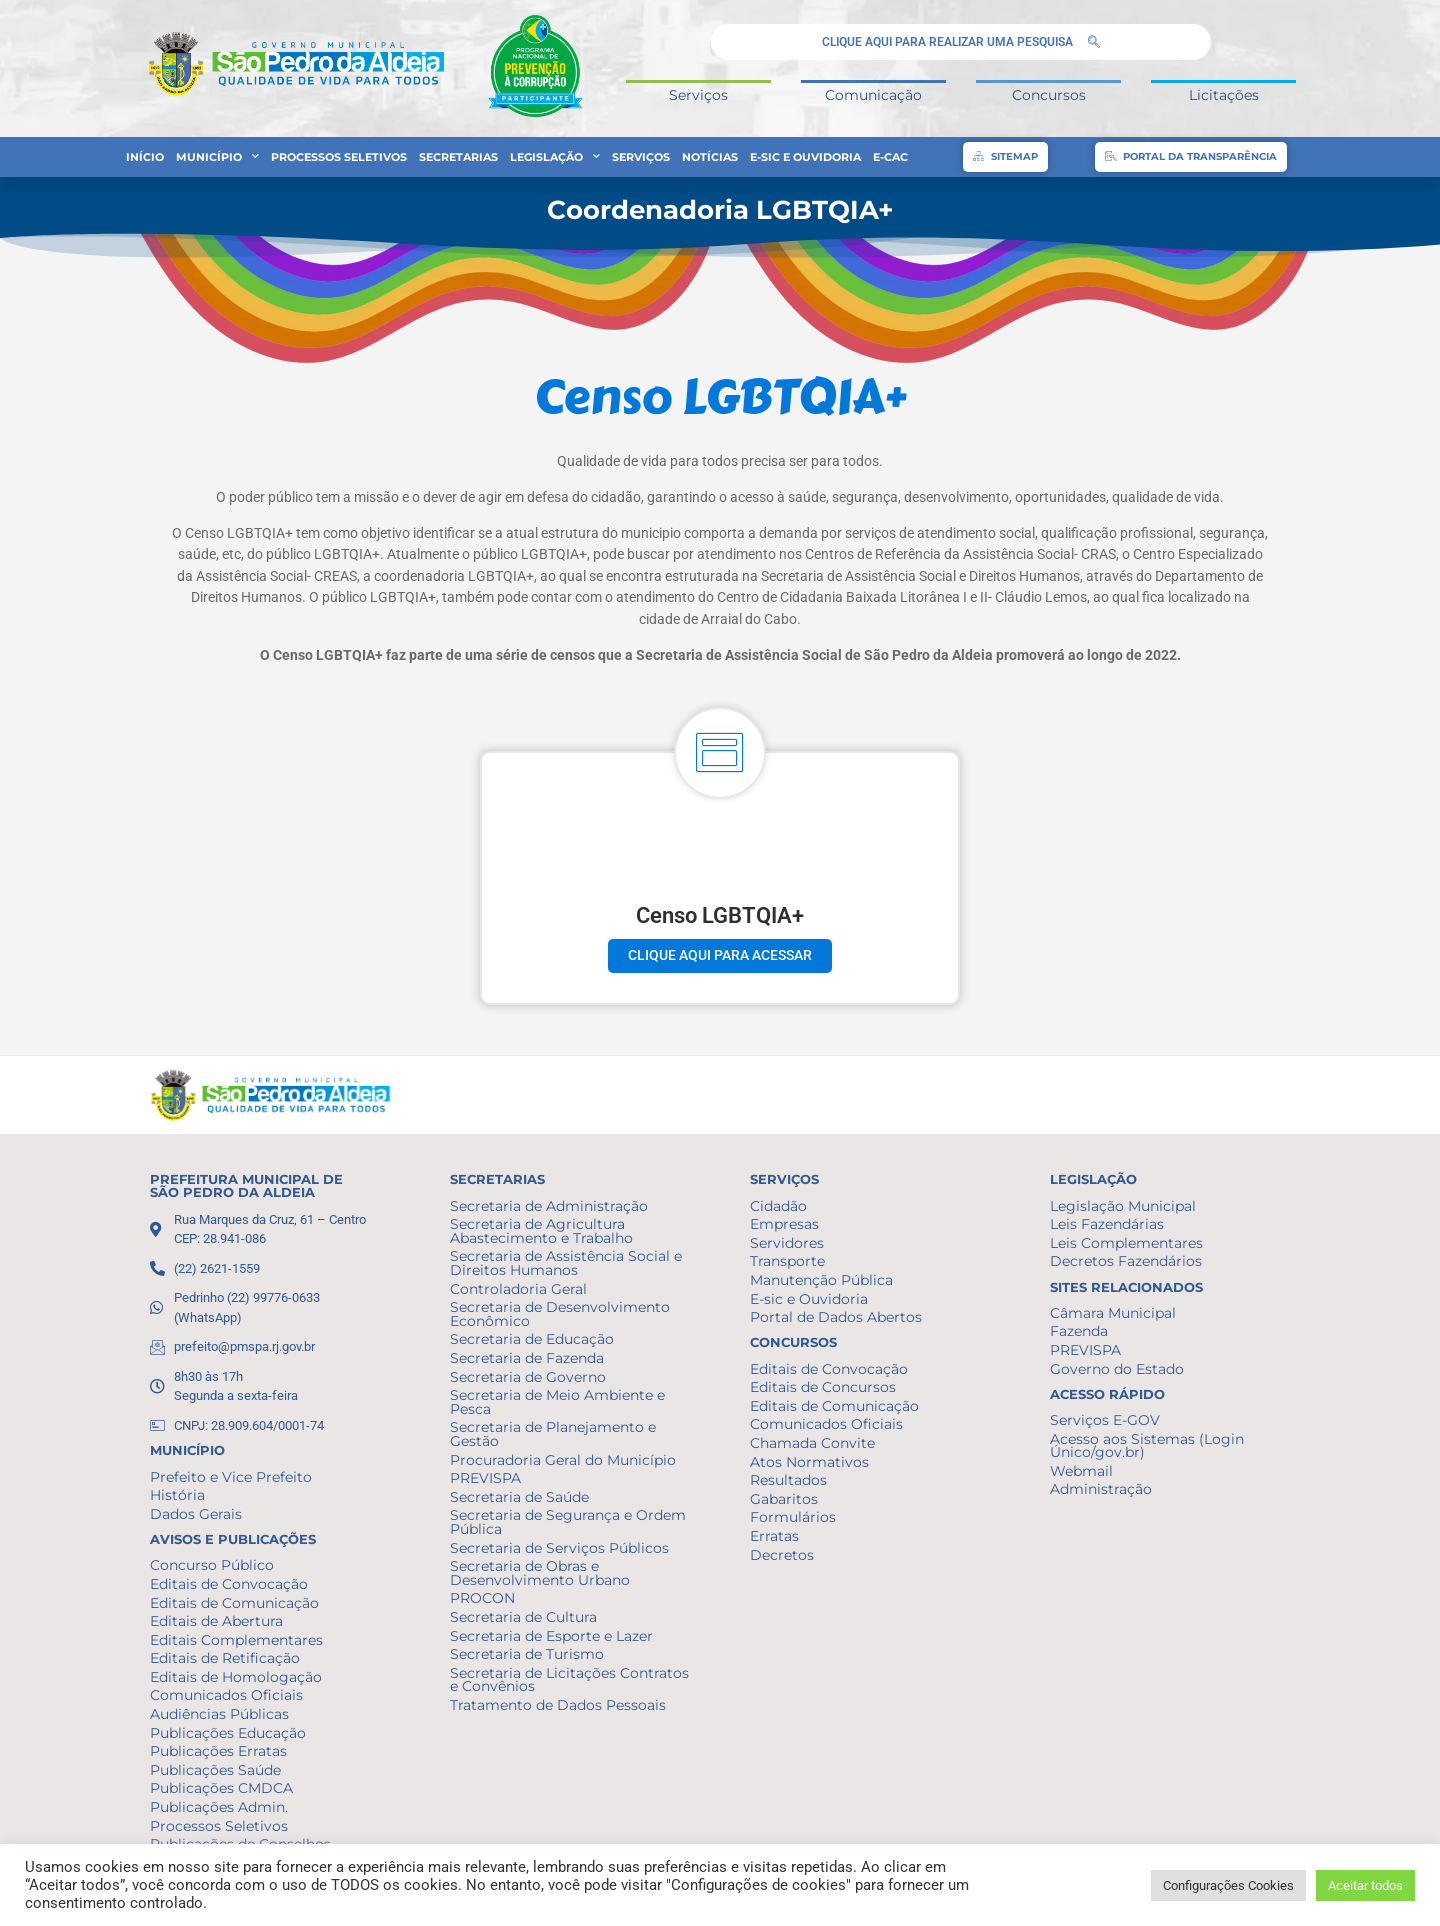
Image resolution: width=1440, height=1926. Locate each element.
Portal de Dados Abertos (836, 1317)
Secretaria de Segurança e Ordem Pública (568, 1522)
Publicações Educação (228, 1733)
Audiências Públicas (219, 1714)
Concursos (1049, 95)
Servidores (787, 1243)
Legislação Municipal (1123, 1206)
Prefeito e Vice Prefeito (231, 1477)
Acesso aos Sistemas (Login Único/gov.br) (1147, 1446)
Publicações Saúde (215, 1770)
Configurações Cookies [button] (1228, 1885)
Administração (1101, 1489)
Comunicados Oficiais (226, 1695)
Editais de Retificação (225, 1658)
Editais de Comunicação (234, 1603)
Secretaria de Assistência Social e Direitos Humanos (566, 1263)
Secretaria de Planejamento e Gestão (553, 1434)
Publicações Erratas (218, 1751)
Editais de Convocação (229, 1584)
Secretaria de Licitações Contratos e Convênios (569, 1680)
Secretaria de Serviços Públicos (559, 1548)
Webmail (1081, 1471)
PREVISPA (485, 1478)
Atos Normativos (809, 1462)
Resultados (788, 1480)
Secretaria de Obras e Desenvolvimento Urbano (540, 1573)
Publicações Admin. (219, 1807)
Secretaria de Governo (528, 1377)
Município (217, 157)
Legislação (555, 157)
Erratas (774, 1536)
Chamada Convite (812, 1443)
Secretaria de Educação (532, 1339)
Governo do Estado (1117, 1369)
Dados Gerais (196, 1514)
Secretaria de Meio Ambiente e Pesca (557, 1402)
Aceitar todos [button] (1365, 1885)
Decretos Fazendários (1126, 1261)
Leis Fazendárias (1107, 1224)
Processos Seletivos (339, 157)
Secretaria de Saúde (519, 1497)
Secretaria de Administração (549, 1206)
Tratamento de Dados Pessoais (558, 1705)
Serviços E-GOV (1105, 1420)
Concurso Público (212, 1565)
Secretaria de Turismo (527, 1654)
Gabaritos (784, 1499)
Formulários (793, 1517)
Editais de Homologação (236, 1677)
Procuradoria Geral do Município (563, 1460)
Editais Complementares (236, 1640)
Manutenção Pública (821, 1280)
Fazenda (1079, 1331)
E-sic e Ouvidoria (805, 157)
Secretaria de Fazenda (527, 1358)
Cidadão (778, 1206)
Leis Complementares (1126, 1243)
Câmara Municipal (1113, 1313)
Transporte (787, 1261)
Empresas (784, 1224)
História (177, 1495)
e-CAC (890, 157)
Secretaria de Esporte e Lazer (551, 1636)
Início (145, 157)
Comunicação (873, 95)
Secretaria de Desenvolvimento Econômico (560, 1314)
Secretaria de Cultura (523, 1617)
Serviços (698, 95)
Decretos (782, 1555)
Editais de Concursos (823, 1387)
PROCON (482, 1598)
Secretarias (458, 157)
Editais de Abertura (216, 1621)
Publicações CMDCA (221, 1788)
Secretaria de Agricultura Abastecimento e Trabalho (541, 1231)
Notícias (710, 157)
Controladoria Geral (518, 1289)
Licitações (1224, 95)
